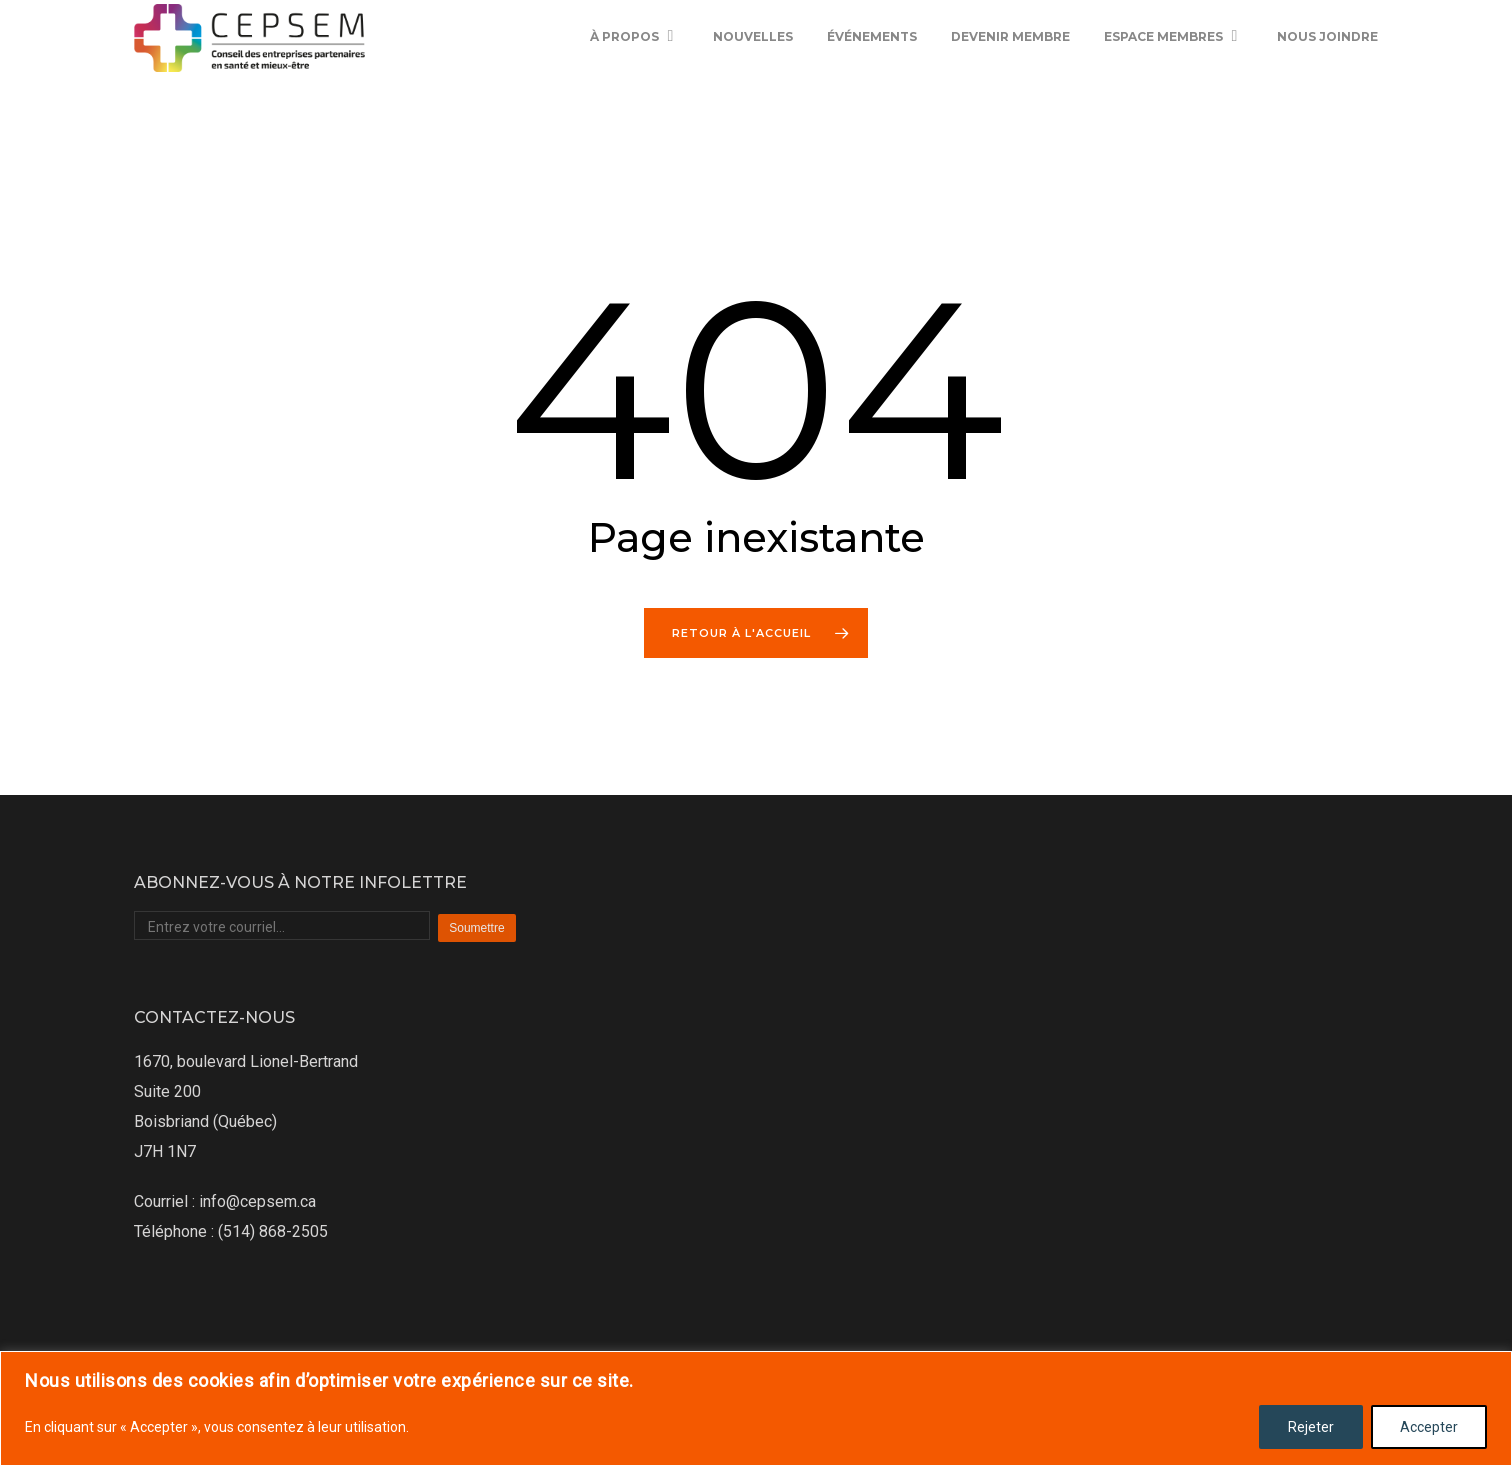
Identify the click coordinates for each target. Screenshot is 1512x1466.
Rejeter (1311, 1427)
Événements (872, 69)
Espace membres (1172, 70)
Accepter (1429, 1427)
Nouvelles (753, 69)
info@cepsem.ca (257, 1201)
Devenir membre (1010, 69)
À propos (633, 70)
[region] (756, 1408)
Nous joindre (1327, 69)
